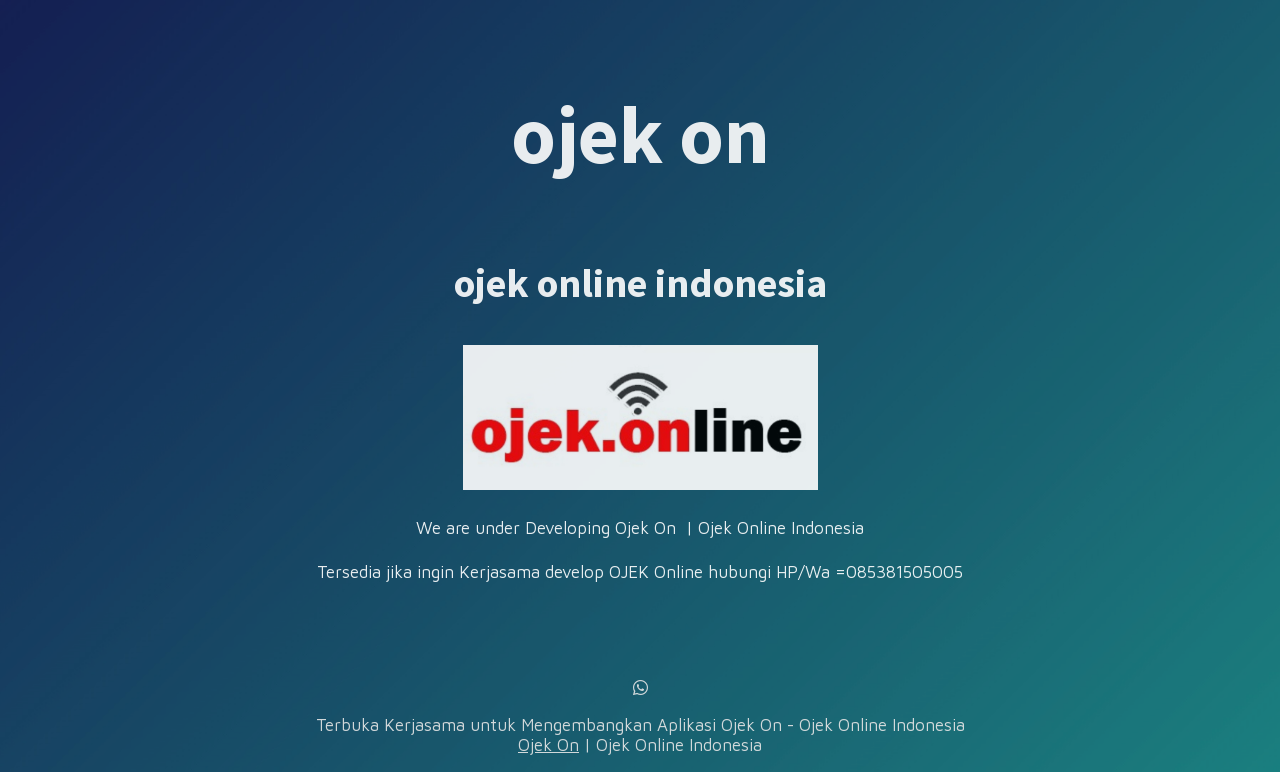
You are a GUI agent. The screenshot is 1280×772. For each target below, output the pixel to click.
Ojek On (548, 745)
